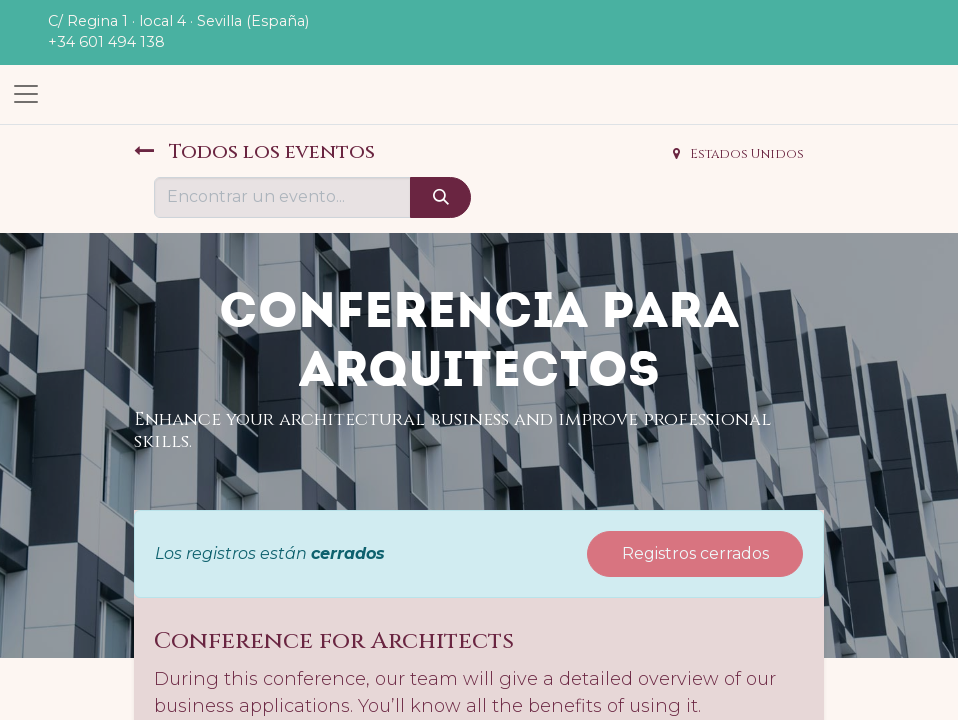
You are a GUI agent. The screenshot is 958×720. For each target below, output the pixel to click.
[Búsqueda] (440, 197)
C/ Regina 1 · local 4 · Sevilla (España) (178, 21)
